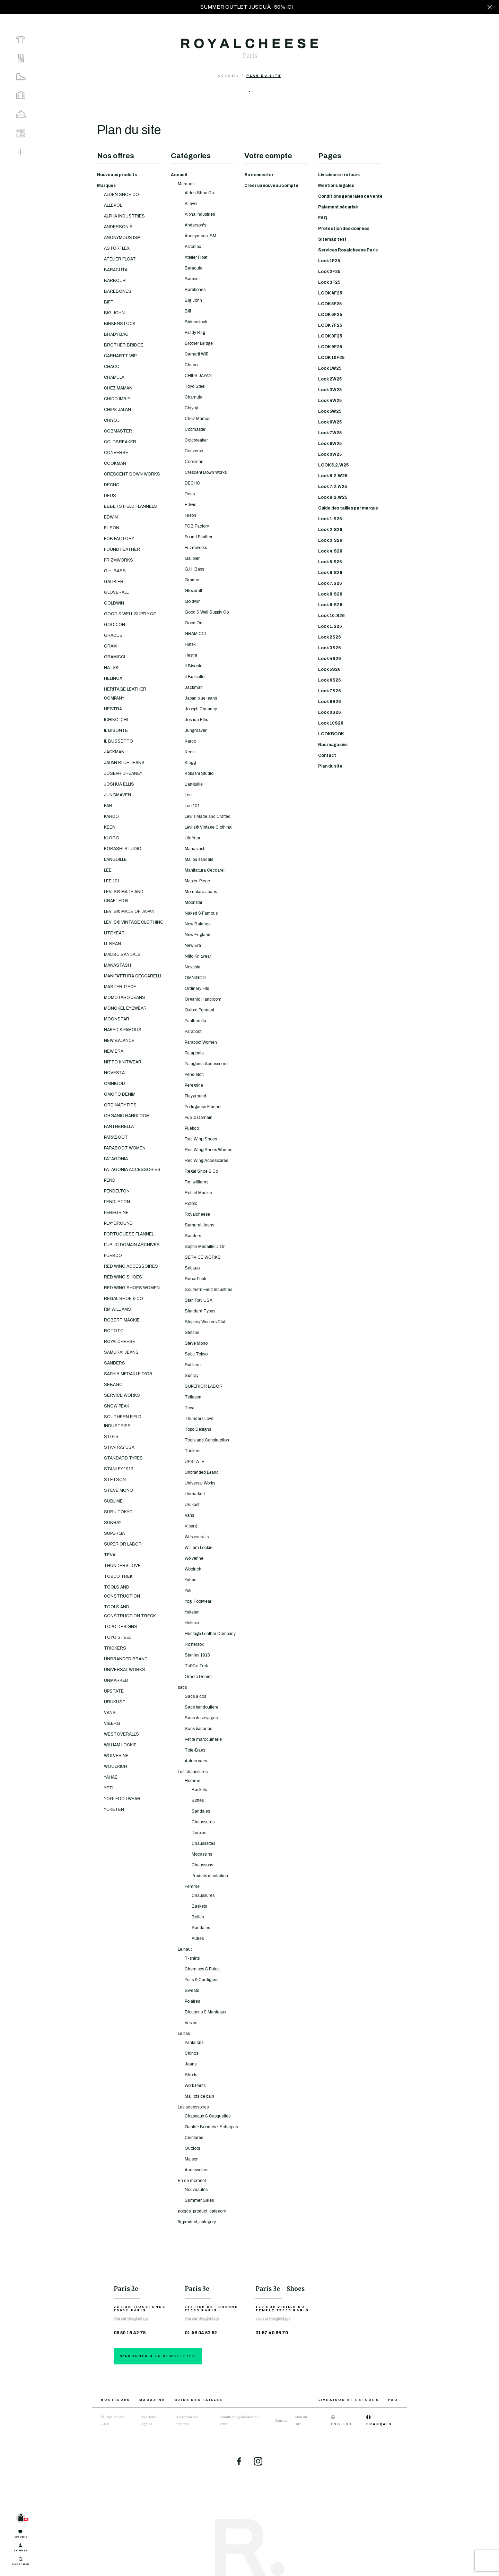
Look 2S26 (329, 637)
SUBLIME (113, 1501)
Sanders (193, 1235)
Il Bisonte (193, 666)
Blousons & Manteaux (205, 2012)
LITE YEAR (114, 933)
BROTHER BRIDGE (123, 345)
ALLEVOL (113, 205)
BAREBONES (117, 291)
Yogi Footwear (198, 1601)
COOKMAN (115, 463)
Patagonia (194, 1053)
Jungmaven (196, 730)
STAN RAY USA (119, 1447)
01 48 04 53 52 (201, 2332)
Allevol (191, 203)
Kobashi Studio (199, 773)
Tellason (193, 1397)
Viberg (191, 1526)
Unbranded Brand (202, 1472)
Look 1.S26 (330, 518)
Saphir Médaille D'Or (205, 1246)
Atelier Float (196, 257)
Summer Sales (199, 2200)
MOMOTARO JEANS (124, 997)
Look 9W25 (330, 454)
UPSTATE (114, 1691)
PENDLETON (117, 1201)
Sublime (193, 1364)
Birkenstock (196, 321)
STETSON (115, 1479)
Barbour (192, 278)
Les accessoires (193, 2107)
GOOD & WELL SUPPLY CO (130, 613)
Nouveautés (196, 2189)
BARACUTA (116, 269)
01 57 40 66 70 (271, 2332)
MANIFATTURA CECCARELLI (132, 976)
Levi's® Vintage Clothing (208, 827)
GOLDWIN (114, 603)
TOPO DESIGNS (120, 1626)
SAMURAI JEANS (121, 1352)
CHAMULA (114, 377)
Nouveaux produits (117, 174)
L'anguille (194, 784)
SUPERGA (114, 1533)
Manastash (195, 848)
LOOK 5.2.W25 (333, 465)
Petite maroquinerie (203, 1739)
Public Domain (198, 1117)
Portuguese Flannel (203, 1106)
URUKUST (114, 1702)
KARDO (111, 816)
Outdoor (192, 2148)
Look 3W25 (330, 389)
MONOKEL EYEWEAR (125, 1008)
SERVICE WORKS (122, 1395)
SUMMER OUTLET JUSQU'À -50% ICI (246, 7)
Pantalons (194, 2042)
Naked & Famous (201, 913)
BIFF (108, 302)
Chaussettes (203, 1843)
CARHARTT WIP (120, 355)
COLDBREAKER (120, 441)
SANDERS (114, 1363)
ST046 (111, 1436)
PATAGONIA (116, 1158)
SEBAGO (113, 1384)
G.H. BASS (115, 570)
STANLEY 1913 (118, 1468)
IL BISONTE (116, 730)
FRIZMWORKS (118, 560)
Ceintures (194, 2137)
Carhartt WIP (196, 354)
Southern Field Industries (208, 1289)
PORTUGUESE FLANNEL (129, 1234)
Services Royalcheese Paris (348, 250)
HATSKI (112, 667)
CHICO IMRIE (117, 398)
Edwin (190, 504)
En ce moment (192, 2180)
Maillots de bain (199, 2096)
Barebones (195, 289)
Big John (193, 300)
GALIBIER (113, 581)
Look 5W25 (329, 411)
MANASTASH (117, 965)
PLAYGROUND (118, 1223)
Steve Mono (196, 1343)
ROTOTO (114, 1330)
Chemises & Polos (202, 1969)
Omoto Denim (198, 1676)
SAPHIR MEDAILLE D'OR (128, 1373)
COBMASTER (118, 431)
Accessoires (196, 2169)
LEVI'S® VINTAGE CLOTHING (134, 922)
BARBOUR (115, 280)
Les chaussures (193, 1771)
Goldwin (193, 601)
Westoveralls (197, 1536)
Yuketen (192, 1612)
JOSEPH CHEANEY (123, 773)
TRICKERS (115, 1648)
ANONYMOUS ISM (122, 237)
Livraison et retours (339, 174)
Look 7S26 (329, 690)
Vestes (191, 2022)
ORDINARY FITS (120, 1105)
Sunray (192, 1375)
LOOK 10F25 (331, 357)
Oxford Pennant (199, 1010)
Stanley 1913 (197, 1655)
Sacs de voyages (201, 1717)
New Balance (198, 924)
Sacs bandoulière (201, 1707)
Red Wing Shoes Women (209, 1149)
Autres (198, 1938)
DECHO (112, 484)
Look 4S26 (329, 658)
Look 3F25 (329, 282)
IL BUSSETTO (118, 741)
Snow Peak (195, 1278)
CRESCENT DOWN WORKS (132, 474)
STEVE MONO (118, 1490)
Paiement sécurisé (338, 207)
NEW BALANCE (119, 1040)
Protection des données (343, 228)
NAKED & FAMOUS (122, 1029)
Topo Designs (198, 1429)
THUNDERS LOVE (122, 1565)
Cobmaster (195, 429)
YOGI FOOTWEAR (122, 1798)
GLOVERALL (116, 592)
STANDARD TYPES (123, 1458)
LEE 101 (112, 881)
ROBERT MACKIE (122, 1320)
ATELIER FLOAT (120, 259)
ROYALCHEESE (119, 1341)
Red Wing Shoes (201, 1139)
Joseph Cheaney (201, 709)
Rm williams (196, 1182)
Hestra (191, 655)
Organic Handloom (203, 999)
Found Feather (198, 536)
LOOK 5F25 (330, 303)
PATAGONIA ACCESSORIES (132, 1169)
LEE (108, 870)
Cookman (194, 461)
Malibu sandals (199, 859)
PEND (109, 1180)
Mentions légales (336, 185)
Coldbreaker (196, 440)
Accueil (179, 174)
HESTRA (113, 709)
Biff (188, 311)
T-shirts (192, 1958)
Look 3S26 (329, 647)
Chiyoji (191, 407)
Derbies (199, 1832)
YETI (108, 1788)
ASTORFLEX (117, 248)
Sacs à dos (195, 1696)
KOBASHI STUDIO (122, 848)
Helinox (192, 1622)
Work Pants (195, 2085)
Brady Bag (195, 332)
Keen (190, 752)
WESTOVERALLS (121, 1734)
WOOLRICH (115, 1766)
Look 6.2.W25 (332, 475)
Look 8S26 (329, 701)
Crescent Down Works (206, 472)
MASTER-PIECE (120, 986)
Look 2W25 (330, 379)
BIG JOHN (114, 312)
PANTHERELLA (119, 1126)
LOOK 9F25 (330, 346)
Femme (192, 1886)
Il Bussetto (194, 676)
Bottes (198, 1800)
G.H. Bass (194, 569)
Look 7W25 (330, 432)
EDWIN (111, 517)
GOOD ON (114, 624)
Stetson (192, 1332)
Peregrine (194, 1085)
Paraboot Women (201, 1042)
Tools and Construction (207, 1440)
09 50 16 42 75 (130, 2332)
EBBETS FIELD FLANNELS (130, 506)
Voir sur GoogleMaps (131, 2318)
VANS (110, 1712)
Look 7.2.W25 (332, 486)
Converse (194, 450)
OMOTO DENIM (119, 1094)
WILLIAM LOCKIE (120, 1745)
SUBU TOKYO (118, 1511)
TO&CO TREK (118, 1576)
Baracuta (193, 268)
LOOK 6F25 (330, 314)
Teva (189, 1407)
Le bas (184, 2033)
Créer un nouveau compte (271, 185)
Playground (195, 1096)
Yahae (190, 1579)
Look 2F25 (329, 271)
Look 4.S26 (330, 551)
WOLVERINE (116, 1755)
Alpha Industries (200, 214)
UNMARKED (116, 1680)
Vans (189, 1515)
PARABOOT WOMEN (125, 1148)
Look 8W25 (330, 443)
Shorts (191, 2074)
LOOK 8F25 (330, 336)
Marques (106, 185)
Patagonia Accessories (206, 1063)
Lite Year (192, 838)
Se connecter (258, 174)
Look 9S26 (329, 712)
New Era (193, 945)
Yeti (188, 1590)
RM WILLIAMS (117, 1309)
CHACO (112, 366)
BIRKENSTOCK (119, 323)
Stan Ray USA (198, 1300)
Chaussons (202, 1865)
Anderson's (195, 225)
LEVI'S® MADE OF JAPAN (129, 911)
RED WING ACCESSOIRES (131, 1266)
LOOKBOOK (331, 733)
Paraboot (193, 1031)
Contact (327, 755)
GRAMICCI (114, 656)
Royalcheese (197, 1214)
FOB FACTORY (119, 538)
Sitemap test (332, 239)
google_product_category (202, 2211)
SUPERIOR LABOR (123, 1544)
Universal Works (200, 1483)
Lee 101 (192, 805)
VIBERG (112, 1723)
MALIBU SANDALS (122, 954)
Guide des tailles (198, 2400)
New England (197, 934)
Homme (192, 1780)
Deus (190, 493)
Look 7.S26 (330, 583)
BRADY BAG (116, 334)
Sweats (192, 1990)
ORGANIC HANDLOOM (127, 1115)
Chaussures (203, 1822)
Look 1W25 (329, 368)
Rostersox (194, 1644)
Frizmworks (196, 547)
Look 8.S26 (330, 594)
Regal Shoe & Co (201, 1171)
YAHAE (110, 1777)
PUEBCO (113, 1255)
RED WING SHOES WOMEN (132, 1287)
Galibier (192, 558)
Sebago (192, 1268)
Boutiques (115, 2400)
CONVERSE (116, 452)
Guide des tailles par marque (348, 508)
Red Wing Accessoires (206, 1160)
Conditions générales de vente (350, 196)
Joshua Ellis (196, 719)
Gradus (192, 579)
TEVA (109, 1554)
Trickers (192, 1450)
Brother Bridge (199, 343)
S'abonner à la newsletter (158, 2356)
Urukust (192, 1504)
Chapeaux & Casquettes (207, 2116)
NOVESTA (114, 1072)
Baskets (199, 1789)
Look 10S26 (330, 723)
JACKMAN (114, 752)
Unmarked (195, 1493)
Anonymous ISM (200, 235)
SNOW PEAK (116, 1406)
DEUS (110, 495)
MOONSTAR (116, 1019)
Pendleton (194, 1074)
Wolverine (194, 1558)
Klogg (190, 762)
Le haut (185, 1949)
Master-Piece (197, 881)
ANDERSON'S (118, 226)
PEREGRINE (116, 1212)
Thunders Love (199, 1418)
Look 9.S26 (330, 604)
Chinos (191, 2053)
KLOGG (111, 838)
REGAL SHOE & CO (123, 1298)
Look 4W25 (330, 400)
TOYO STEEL (117, 1637)
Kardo (190, 741)
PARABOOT (116, 1137)
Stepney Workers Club (205, 1321)
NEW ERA (113, 1051)
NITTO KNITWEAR (122, 1062)
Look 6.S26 (330, 572)
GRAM (110, 646)
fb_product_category (197, 2221)
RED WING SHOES (123, 1277)
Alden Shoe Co (199, 192)
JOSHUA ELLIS (119, 784)
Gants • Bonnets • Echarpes (211, 2126)
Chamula (193, 397)
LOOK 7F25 (330, 325)
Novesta (192, 967)
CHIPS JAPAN (117, 409)
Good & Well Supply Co (207, 612)
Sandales (201, 1811)
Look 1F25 (329, 260)
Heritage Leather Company (210, 1633)
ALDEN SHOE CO (121, 194)
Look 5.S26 (330, 561)
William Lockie (198, 1547)
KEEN (109, 827)
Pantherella (195, 1020)
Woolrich (193, 1569)
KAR (108, 805)
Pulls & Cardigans (201, 1979)
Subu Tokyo (196, 1354)
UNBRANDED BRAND (126, 1659)
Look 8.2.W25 (332, 497)
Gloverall (193, 590)
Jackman (194, 687)
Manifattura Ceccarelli (206, 870)
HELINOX (113, 678)
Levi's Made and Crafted (207, 816)
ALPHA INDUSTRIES (124, 216)
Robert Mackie (198, 1192)
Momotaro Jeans (201, 891)
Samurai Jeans (199, 1225)
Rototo (191, 1203)
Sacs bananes (198, 1728)
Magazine (152, 2400)
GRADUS (113, 635)
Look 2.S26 (330, 529)
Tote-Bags (195, 1750)
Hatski (190, 644)
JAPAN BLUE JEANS (124, 762)
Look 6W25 (330, 422)
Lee (188, 795)
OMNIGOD (114, 1083)
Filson (190, 515)
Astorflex (193, 246)
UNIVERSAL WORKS (124, 1669)
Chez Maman (198, 418)
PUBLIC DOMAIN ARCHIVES (132, 1244)
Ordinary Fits (197, 988)
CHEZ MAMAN (118, 388)
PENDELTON (117, 1191)
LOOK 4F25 (330, 293)
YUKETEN (114, 1809)
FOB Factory (197, 526)
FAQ (322, 217)
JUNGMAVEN (117, 795)
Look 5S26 (329, 669)
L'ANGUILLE (115, 859)
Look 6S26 (329, 680)
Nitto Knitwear (198, 956)
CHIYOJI (112, 420)
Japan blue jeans (201, 698)
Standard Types (200, 1311)
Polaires (192, 2001)
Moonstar (193, 902)
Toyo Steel (195, 386)
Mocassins (202, 1854)
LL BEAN (112, 943)
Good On (193, 623)
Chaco (191, 364)
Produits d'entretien (210, 1875)
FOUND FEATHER (122, 549)
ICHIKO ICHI (116, 719)
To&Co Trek (196, 1665)
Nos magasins (333, 744)
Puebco (192, 1128)
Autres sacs (196, 1760)
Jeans (190, 2064)
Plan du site (330, 766)
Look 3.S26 (330, 540)
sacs (182, 1687)
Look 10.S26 (331, 615)
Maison (192, 2159)
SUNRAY (112, 1522)
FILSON (111, 527)
